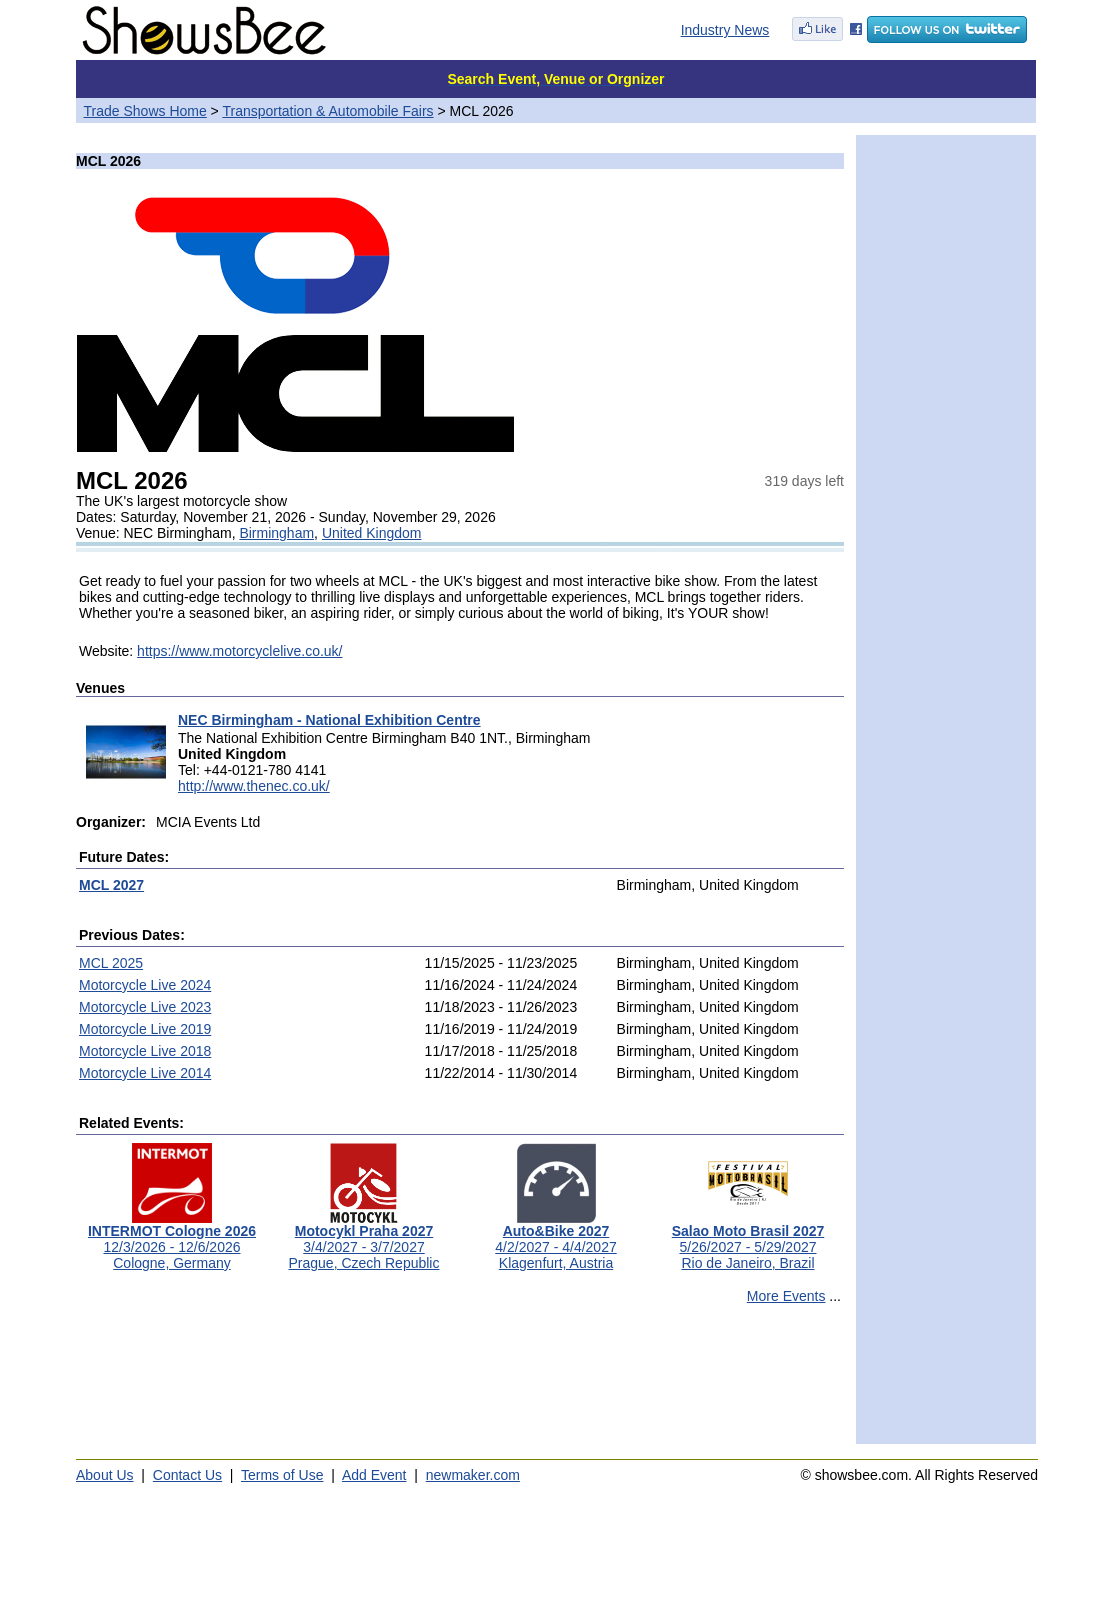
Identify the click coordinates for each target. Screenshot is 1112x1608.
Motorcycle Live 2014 (145, 1073)
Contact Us (187, 1475)
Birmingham (276, 533)
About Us (105, 1475)
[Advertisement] (460, 1383)
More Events (786, 1296)
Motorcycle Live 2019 (145, 1029)
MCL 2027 (111, 885)
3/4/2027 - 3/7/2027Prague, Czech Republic (364, 1240)
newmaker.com (473, 1475)
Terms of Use (282, 1475)
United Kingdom (372, 533)
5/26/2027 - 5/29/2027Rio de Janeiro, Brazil (748, 1240)
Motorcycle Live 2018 (145, 1051)
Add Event (374, 1475)
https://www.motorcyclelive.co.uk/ (239, 651)
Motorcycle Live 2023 (145, 1007)
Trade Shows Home (145, 111)
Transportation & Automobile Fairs (327, 111)
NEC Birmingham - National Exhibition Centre (329, 720)
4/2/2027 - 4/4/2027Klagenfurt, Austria (555, 1240)
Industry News (725, 30)
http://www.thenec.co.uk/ (254, 786)
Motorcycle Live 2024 (145, 985)
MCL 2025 (111, 963)
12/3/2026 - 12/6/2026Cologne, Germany (172, 1240)
